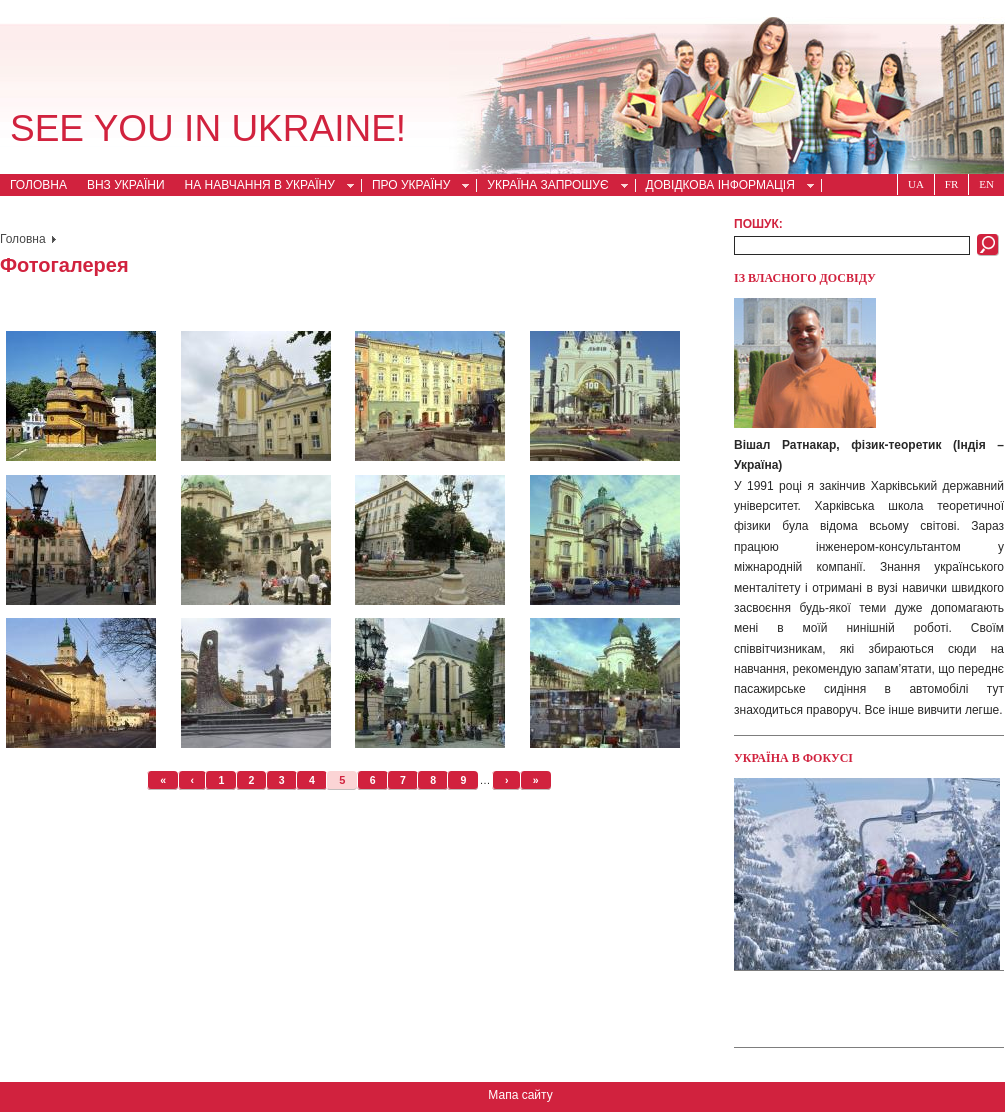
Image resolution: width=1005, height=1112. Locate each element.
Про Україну (415, 187)
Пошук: (758, 224)
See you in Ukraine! (208, 128)
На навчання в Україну (264, 187)
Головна (38, 185)
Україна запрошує (551, 187)
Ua (916, 184)
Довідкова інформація (724, 187)
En (986, 184)
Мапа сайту (520, 1095)
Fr (951, 184)
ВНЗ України (126, 185)
